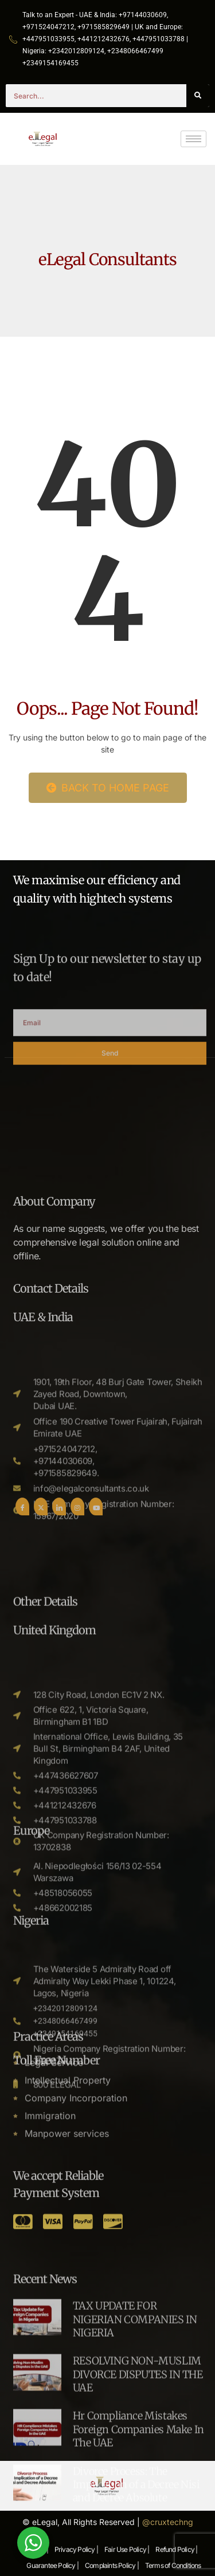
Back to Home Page (107, 788)
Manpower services (67, 2243)
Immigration (50, 2225)
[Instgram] (77, 1686)
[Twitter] (41, 1686)
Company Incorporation (76, 2207)
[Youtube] (96, 1686)
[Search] (197, 95)
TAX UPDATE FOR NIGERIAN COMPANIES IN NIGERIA (135, 2451)
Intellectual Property (68, 2190)
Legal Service (54, 2172)
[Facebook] (22, 1686)
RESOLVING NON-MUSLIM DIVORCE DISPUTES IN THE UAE (138, 2506)
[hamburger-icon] (193, 139)
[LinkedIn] (59, 1686)
